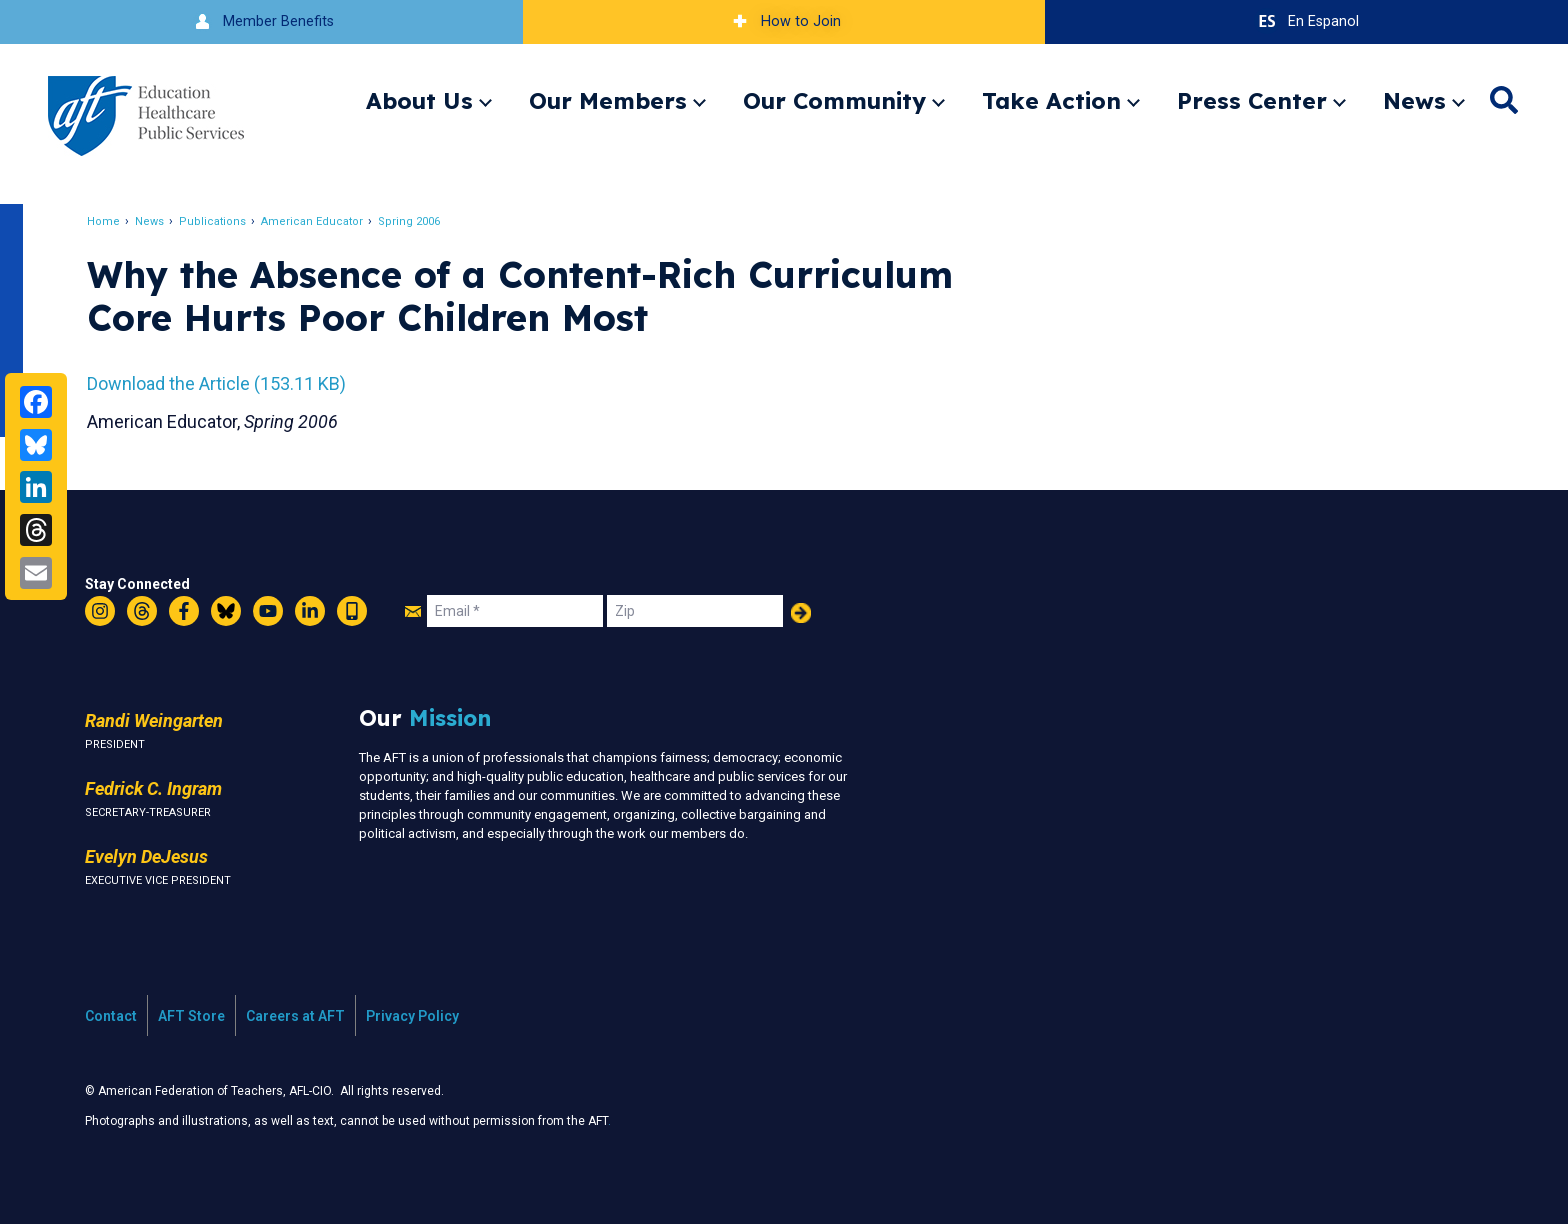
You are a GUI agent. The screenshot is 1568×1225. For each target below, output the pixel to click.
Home (104, 221)
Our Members (608, 100)
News (1414, 100)
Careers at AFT (295, 1016)
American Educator (313, 221)
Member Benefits (261, 21)
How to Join (784, 21)
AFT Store (191, 1016)
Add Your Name (801, 613)
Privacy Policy (412, 1016)
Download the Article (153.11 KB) (217, 383)
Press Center (1252, 100)
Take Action (1051, 100)
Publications (213, 221)
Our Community (834, 100)
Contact (111, 1016)
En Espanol (1306, 21)
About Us (419, 100)
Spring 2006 (410, 221)
